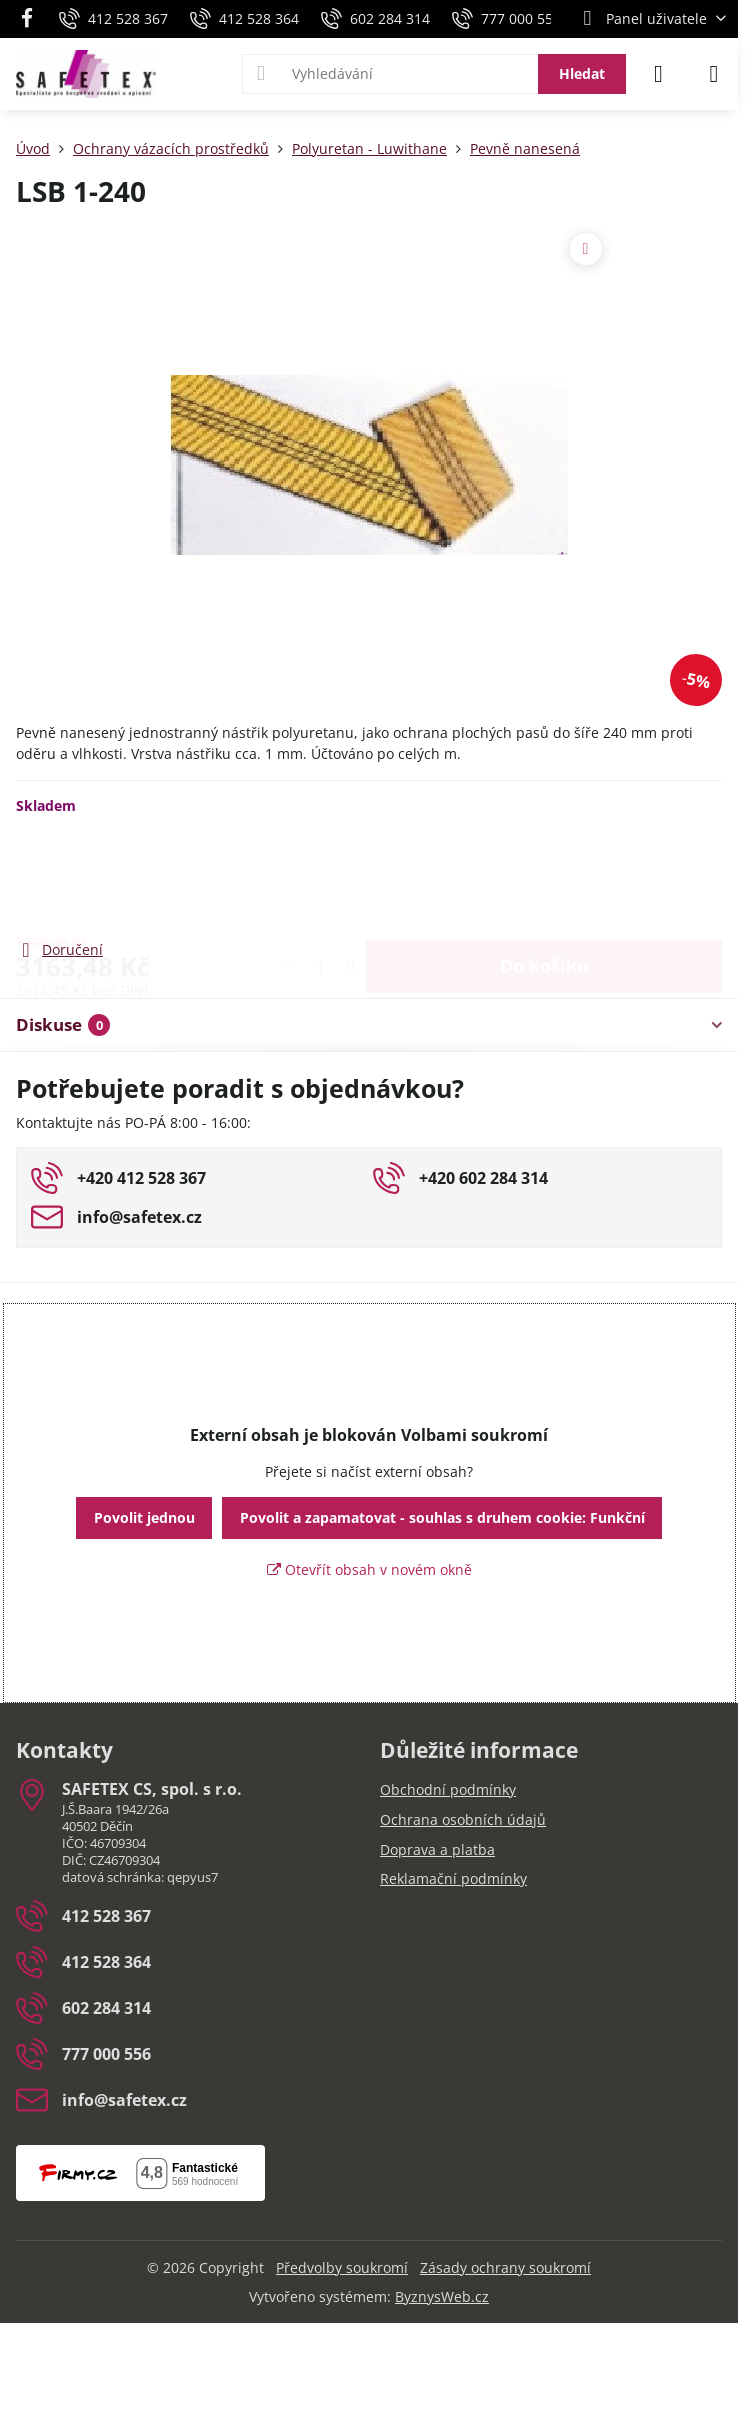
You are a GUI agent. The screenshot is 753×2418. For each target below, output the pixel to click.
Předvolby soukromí (342, 2267)
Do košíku (544, 876)
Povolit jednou (144, 1517)
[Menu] (714, 74)
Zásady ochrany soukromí (505, 2267)
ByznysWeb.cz (442, 2296)
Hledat (582, 73)
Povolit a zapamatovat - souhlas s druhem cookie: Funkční (442, 1517)
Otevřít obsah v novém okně (369, 1569)
